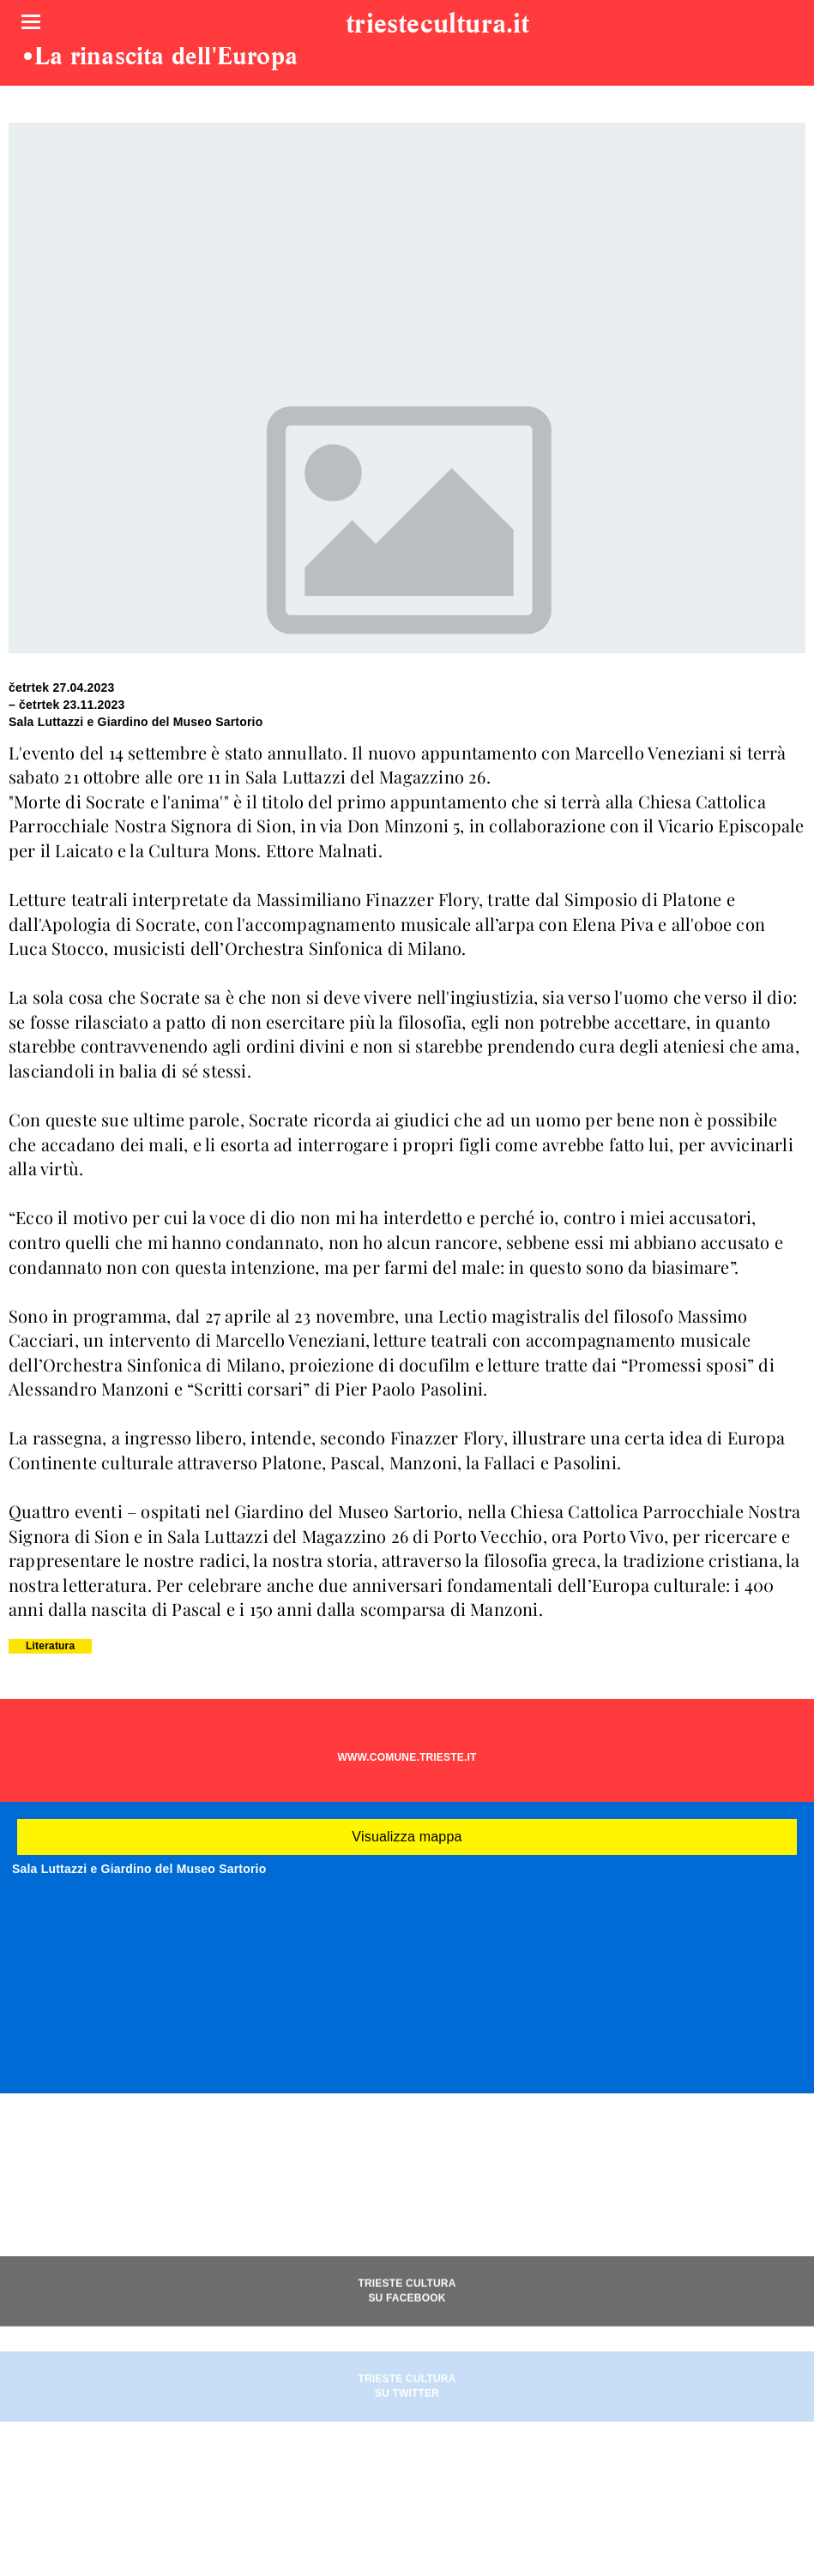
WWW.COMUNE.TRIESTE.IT (406, 1757)
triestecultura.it (437, 24)
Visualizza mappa (406, 1836)
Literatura (50, 1646)
